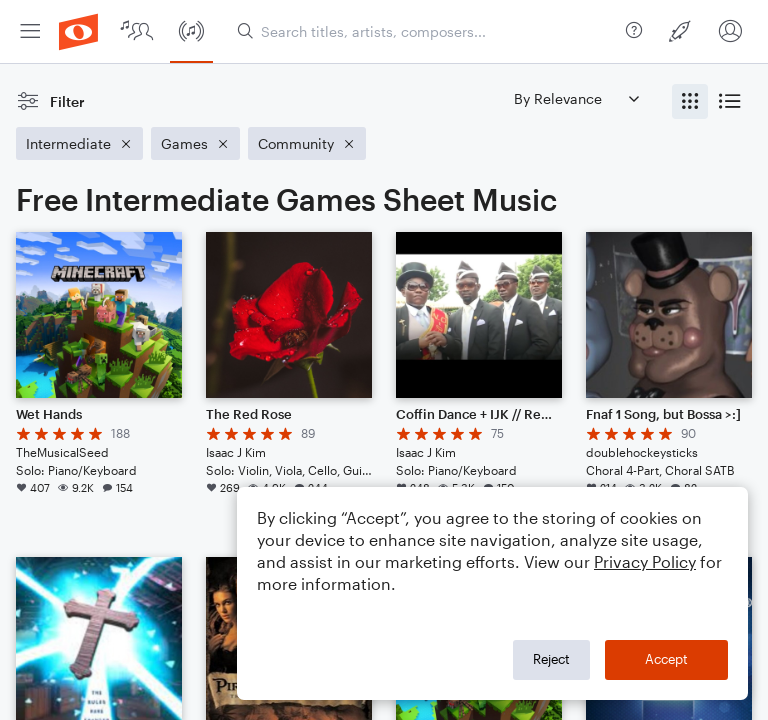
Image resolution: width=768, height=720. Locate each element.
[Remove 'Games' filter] (195, 143)
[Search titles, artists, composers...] (427, 31)
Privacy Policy (645, 561)
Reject (551, 659)
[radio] (690, 101)
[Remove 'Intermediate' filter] (79, 143)
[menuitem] (30, 31)
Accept (666, 659)
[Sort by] (576, 98)
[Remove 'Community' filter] (307, 143)
